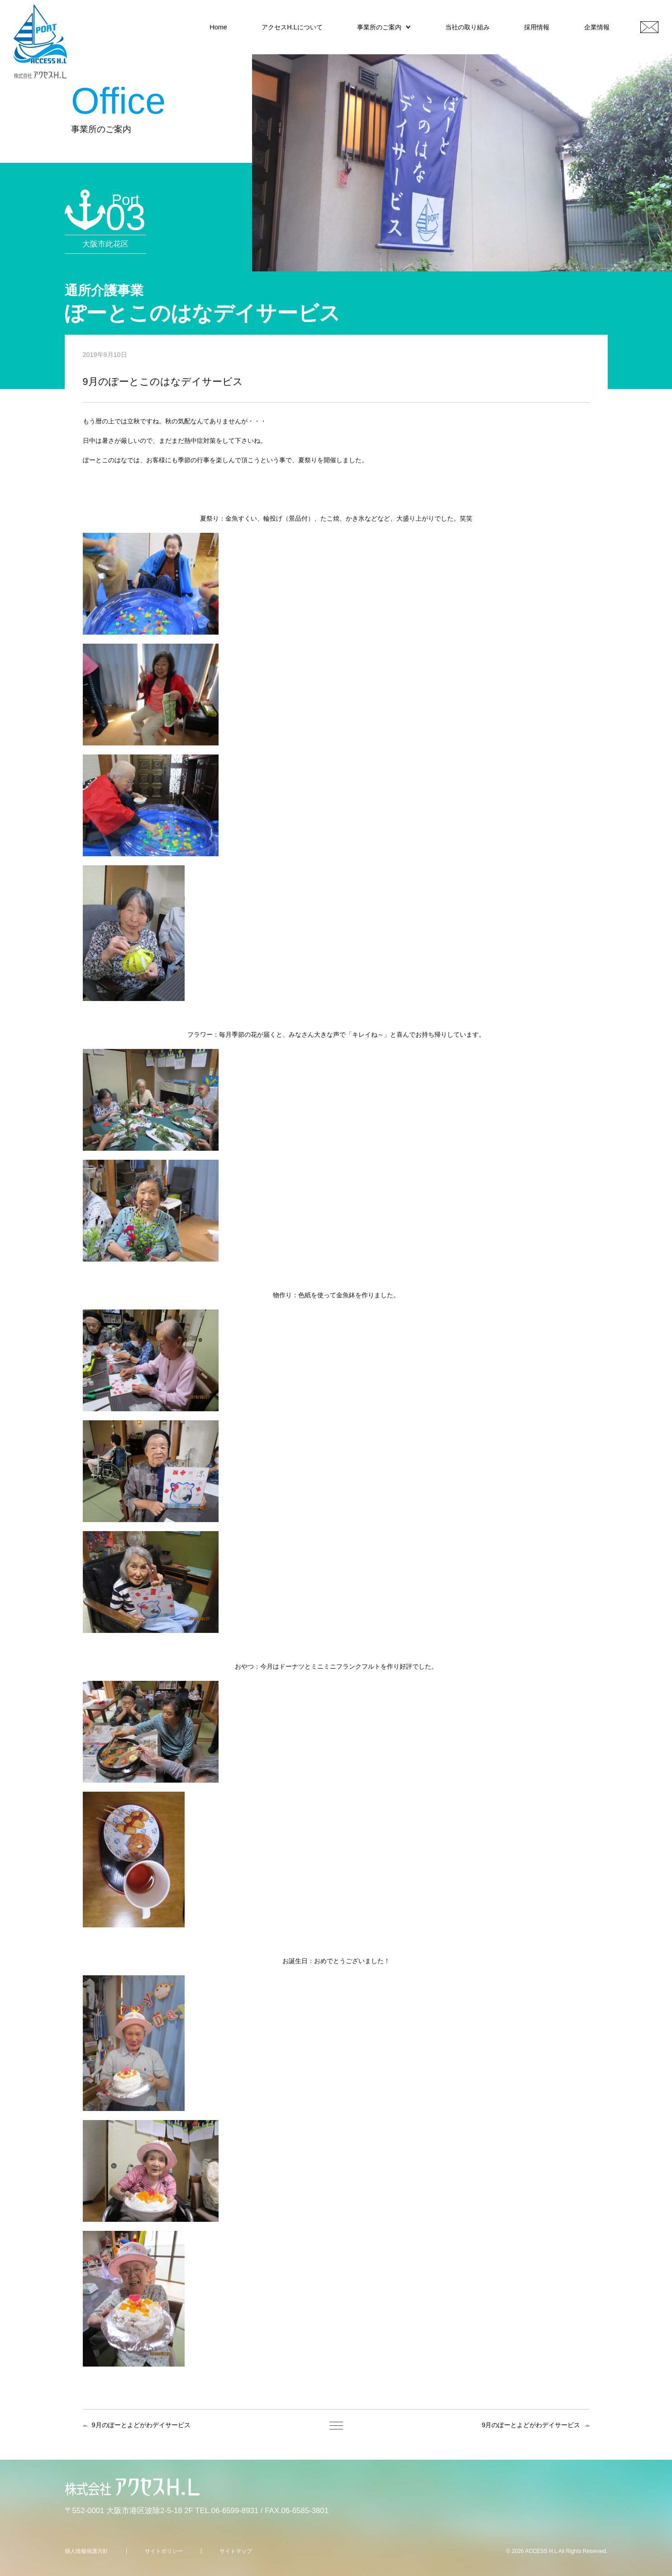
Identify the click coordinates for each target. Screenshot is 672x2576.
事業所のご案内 (379, 27)
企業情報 (597, 27)
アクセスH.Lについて (292, 27)
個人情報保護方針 (86, 2551)
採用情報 (536, 27)
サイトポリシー (164, 2551)
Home (218, 27)
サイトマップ (235, 2551)
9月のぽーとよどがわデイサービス (141, 2425)
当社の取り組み (467, 27)
